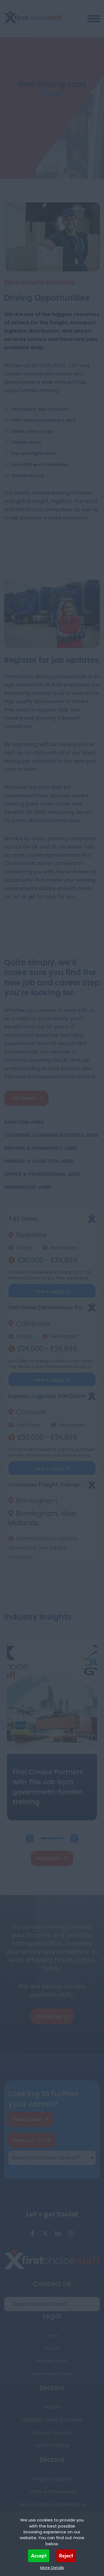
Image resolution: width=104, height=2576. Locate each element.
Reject (66, 2555)
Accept (39, 2555)
